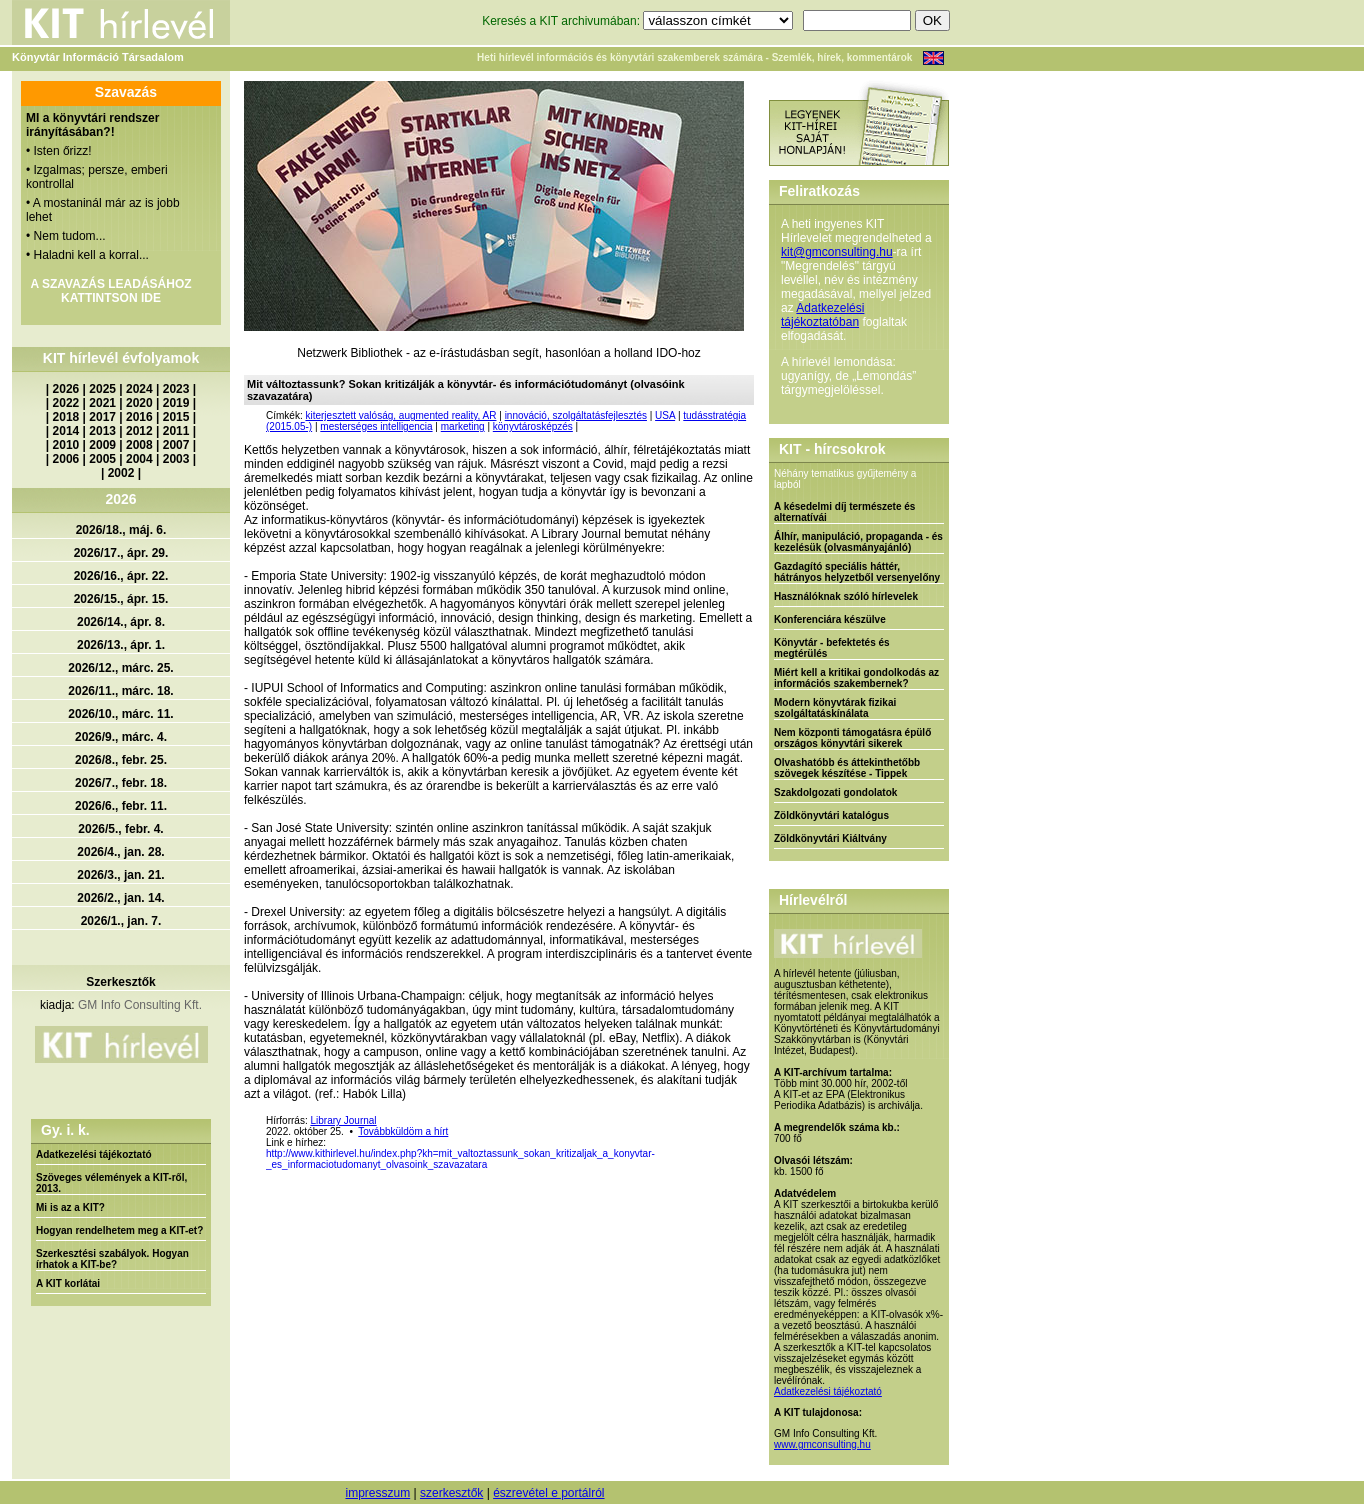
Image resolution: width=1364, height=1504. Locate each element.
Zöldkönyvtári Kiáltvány (830, 838)
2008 (139, 445)
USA (665, 415)
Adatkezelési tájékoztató (94, 1154)
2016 (139, 417)
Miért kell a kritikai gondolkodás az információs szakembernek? (856, 678)
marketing (463, 426)
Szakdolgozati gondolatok (835, 792)
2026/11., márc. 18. (120, 691)
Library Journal (343, 1120)
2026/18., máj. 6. (121, 530)
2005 (102, 459)
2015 (176, 417)
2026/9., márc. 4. (121, 737)
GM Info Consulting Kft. (140, 1005)
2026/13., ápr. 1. (121, 645)
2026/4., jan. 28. (120, 852)
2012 (139, 431)
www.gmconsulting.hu (822, 1444)
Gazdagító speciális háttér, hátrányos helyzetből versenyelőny (857, 572)
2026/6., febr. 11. (121, 806)
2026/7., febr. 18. (121, 783)
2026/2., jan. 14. (120, 898)
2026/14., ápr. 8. (121, 622)
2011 (176, 431)
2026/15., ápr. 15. (121, 599)
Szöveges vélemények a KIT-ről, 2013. (111, 1183)
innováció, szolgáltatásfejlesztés (576, 415)
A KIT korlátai (68, 1283)
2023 (176, 389)
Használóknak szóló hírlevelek (846, 596)
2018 (66, 417)
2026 (66, 389)
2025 (102, 389)
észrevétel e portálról (548, 1493)
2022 (66, 403)
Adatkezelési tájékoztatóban (822, 315)
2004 (139, 459)
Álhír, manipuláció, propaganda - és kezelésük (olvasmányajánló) (858, 542)
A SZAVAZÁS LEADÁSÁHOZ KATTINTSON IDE (110, 291)
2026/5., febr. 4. (120, 829)
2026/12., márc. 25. (120, 668)
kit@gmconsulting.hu (837, 252)
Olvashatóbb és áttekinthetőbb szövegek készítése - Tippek (847, 768)
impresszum (377, 1493)
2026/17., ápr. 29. (121, 553)
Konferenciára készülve (830, 619)
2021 (102, 403)
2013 (102, 431)
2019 (176, 403)
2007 (176, 445)
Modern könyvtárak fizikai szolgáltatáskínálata (835, 708)
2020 (139, 403)
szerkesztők (451, 1493)
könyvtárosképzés (533, 426)
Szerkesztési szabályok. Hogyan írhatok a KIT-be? (112, 1259)
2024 (139, 389)
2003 (176, 459)
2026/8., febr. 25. (121, 760)
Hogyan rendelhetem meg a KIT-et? (119, 1230)
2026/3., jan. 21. (120, 875)
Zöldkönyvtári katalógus (831, 815)
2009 (102, 445)
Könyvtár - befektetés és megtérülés (832, 648)
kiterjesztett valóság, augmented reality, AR (400, 415)
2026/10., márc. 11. (120, 714)
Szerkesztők (120, 982)
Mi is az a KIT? (70, 1207)
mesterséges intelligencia (376, 426)
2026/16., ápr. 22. (121, 576)
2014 (66, 431)
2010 (66, 445)
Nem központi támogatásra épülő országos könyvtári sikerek (852, 738)
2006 (66, 459)
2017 (102, 417)
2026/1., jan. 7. (121, 921)
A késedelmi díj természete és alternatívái (844, 512)
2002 (121, 473)
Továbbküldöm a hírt (403, 1131)
